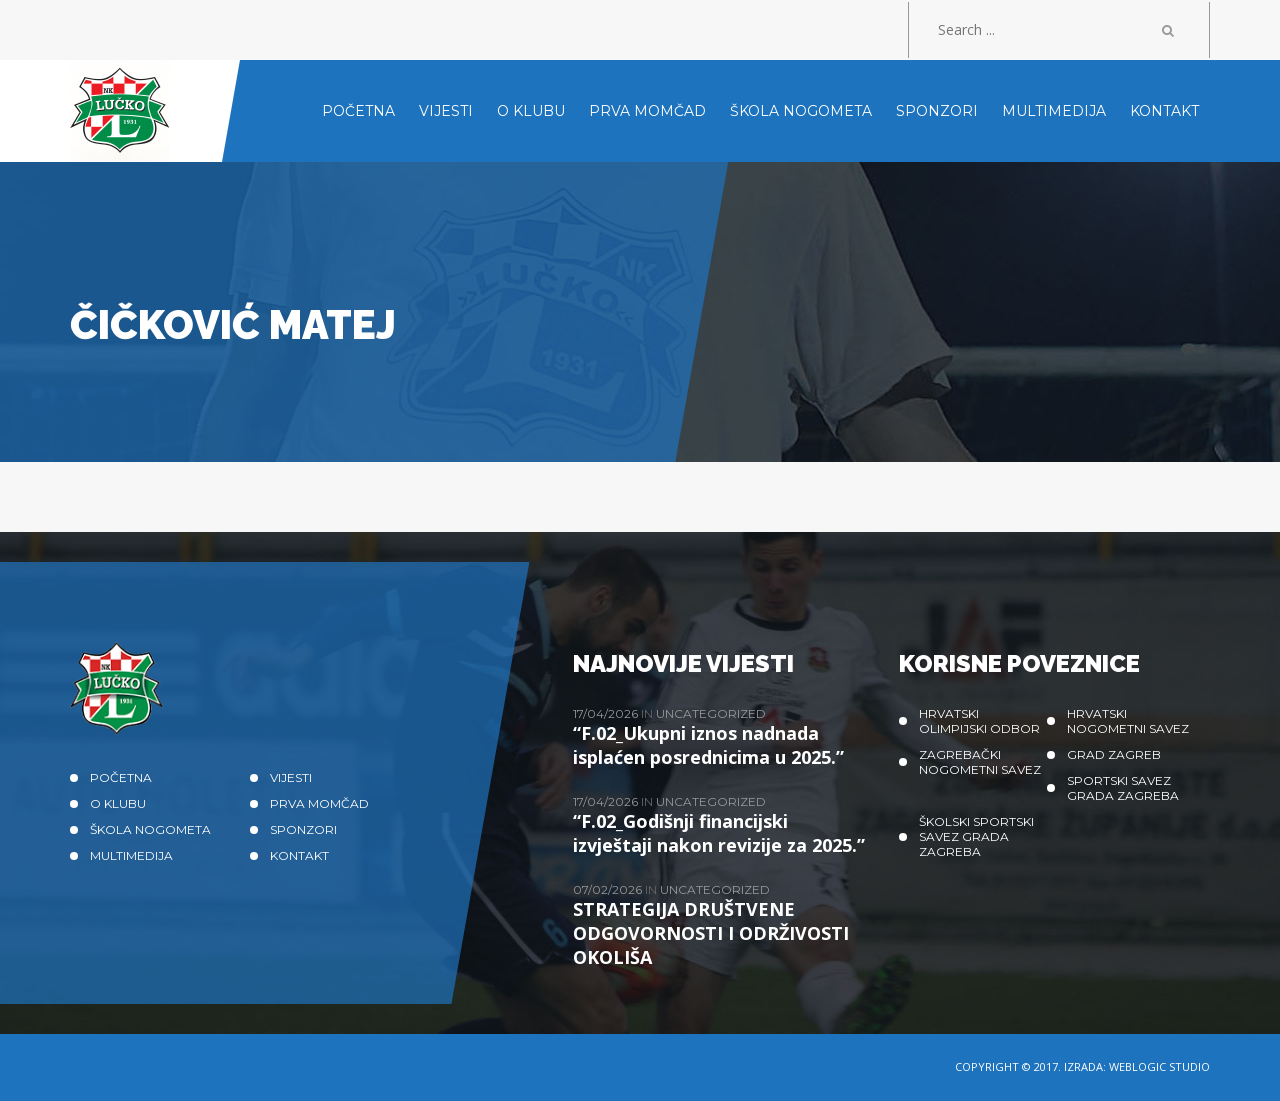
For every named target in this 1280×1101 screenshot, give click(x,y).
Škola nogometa (150, 829)
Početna (121, 777)
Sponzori (303, 829)
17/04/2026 (607, 713)
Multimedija (131, 855)
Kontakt (299, 855)
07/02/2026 (609, 889)
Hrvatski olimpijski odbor (979, 721)
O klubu (118, 803)
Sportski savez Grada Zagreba (1123, 788)
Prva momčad (319, 803)
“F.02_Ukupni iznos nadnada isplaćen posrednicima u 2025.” (708, 745)
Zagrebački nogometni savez (980, 762)
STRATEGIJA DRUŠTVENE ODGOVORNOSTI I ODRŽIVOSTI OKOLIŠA (711, 933)
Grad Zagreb (1114, 754)
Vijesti (291, 777)
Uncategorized (711, 713)
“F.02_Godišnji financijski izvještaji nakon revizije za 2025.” (719, 833)
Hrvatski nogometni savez (1128, 721)
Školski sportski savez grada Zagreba (976, 836)
